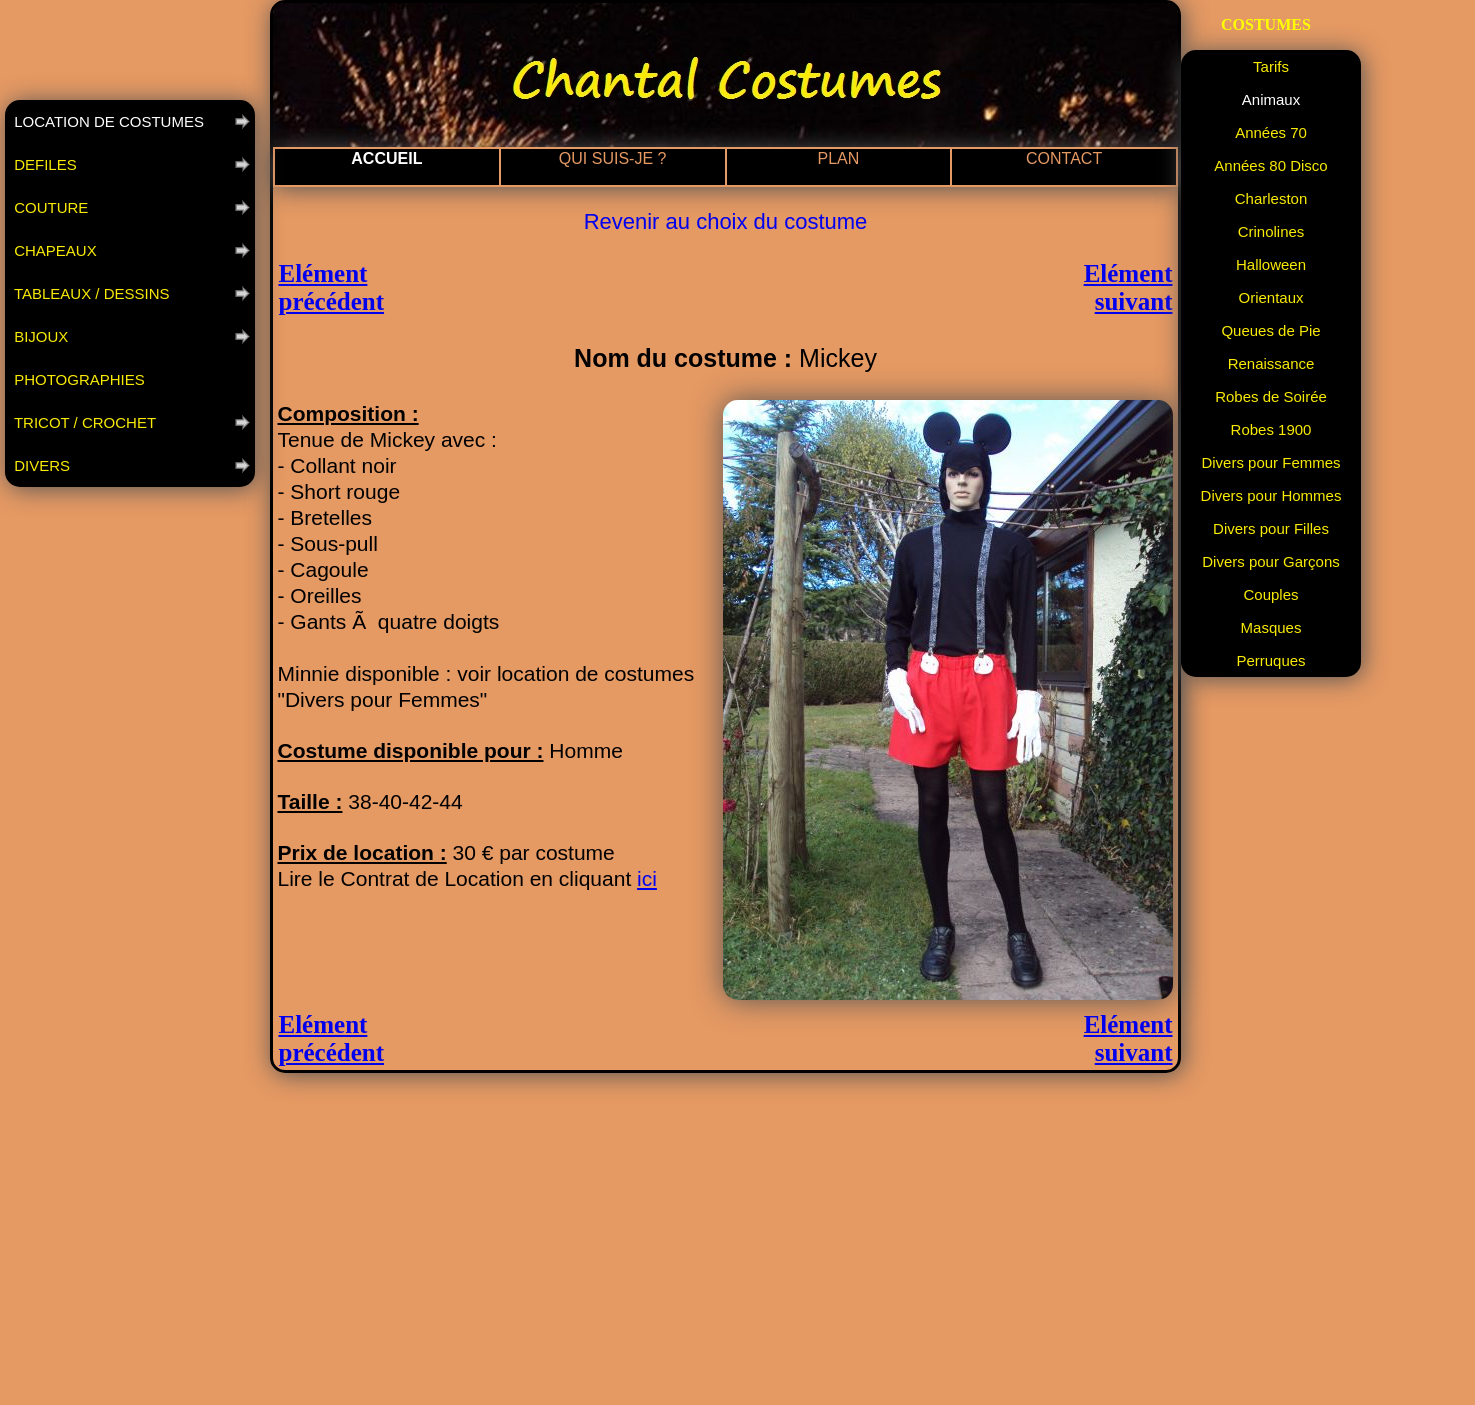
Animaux (1271, 99)
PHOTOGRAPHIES (77, 379)
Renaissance (1271, 363)
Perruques (1270, 660)
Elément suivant (1128, 287)
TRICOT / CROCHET (83, 422)
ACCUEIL (386, 158)
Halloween (1271, 264)
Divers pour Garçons (1271, 561)
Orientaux (1270, 297)
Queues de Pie (1270, 330)
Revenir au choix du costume (726, 221)
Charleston (1271, 198)
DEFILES (43, 164)
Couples (1270, 594)
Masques (1271, 627)
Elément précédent (332, 287)
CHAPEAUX (53, 250)
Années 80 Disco (1270, 165)
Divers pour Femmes (1270, 462)
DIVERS (40, 465)
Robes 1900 (1271, 429)
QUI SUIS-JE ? (613, 158)
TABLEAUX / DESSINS (90, 293)
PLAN (838, 158)
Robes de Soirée (1271, 396)
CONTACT (1064, 158)
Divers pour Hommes (1271, 495)
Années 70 (1271, 132)
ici (647, 878)
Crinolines (1271, 231)
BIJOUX (39, 336)
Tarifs (1271, 66)
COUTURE (49, 207)
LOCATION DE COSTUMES (107, 121)
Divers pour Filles (1271, 528)
